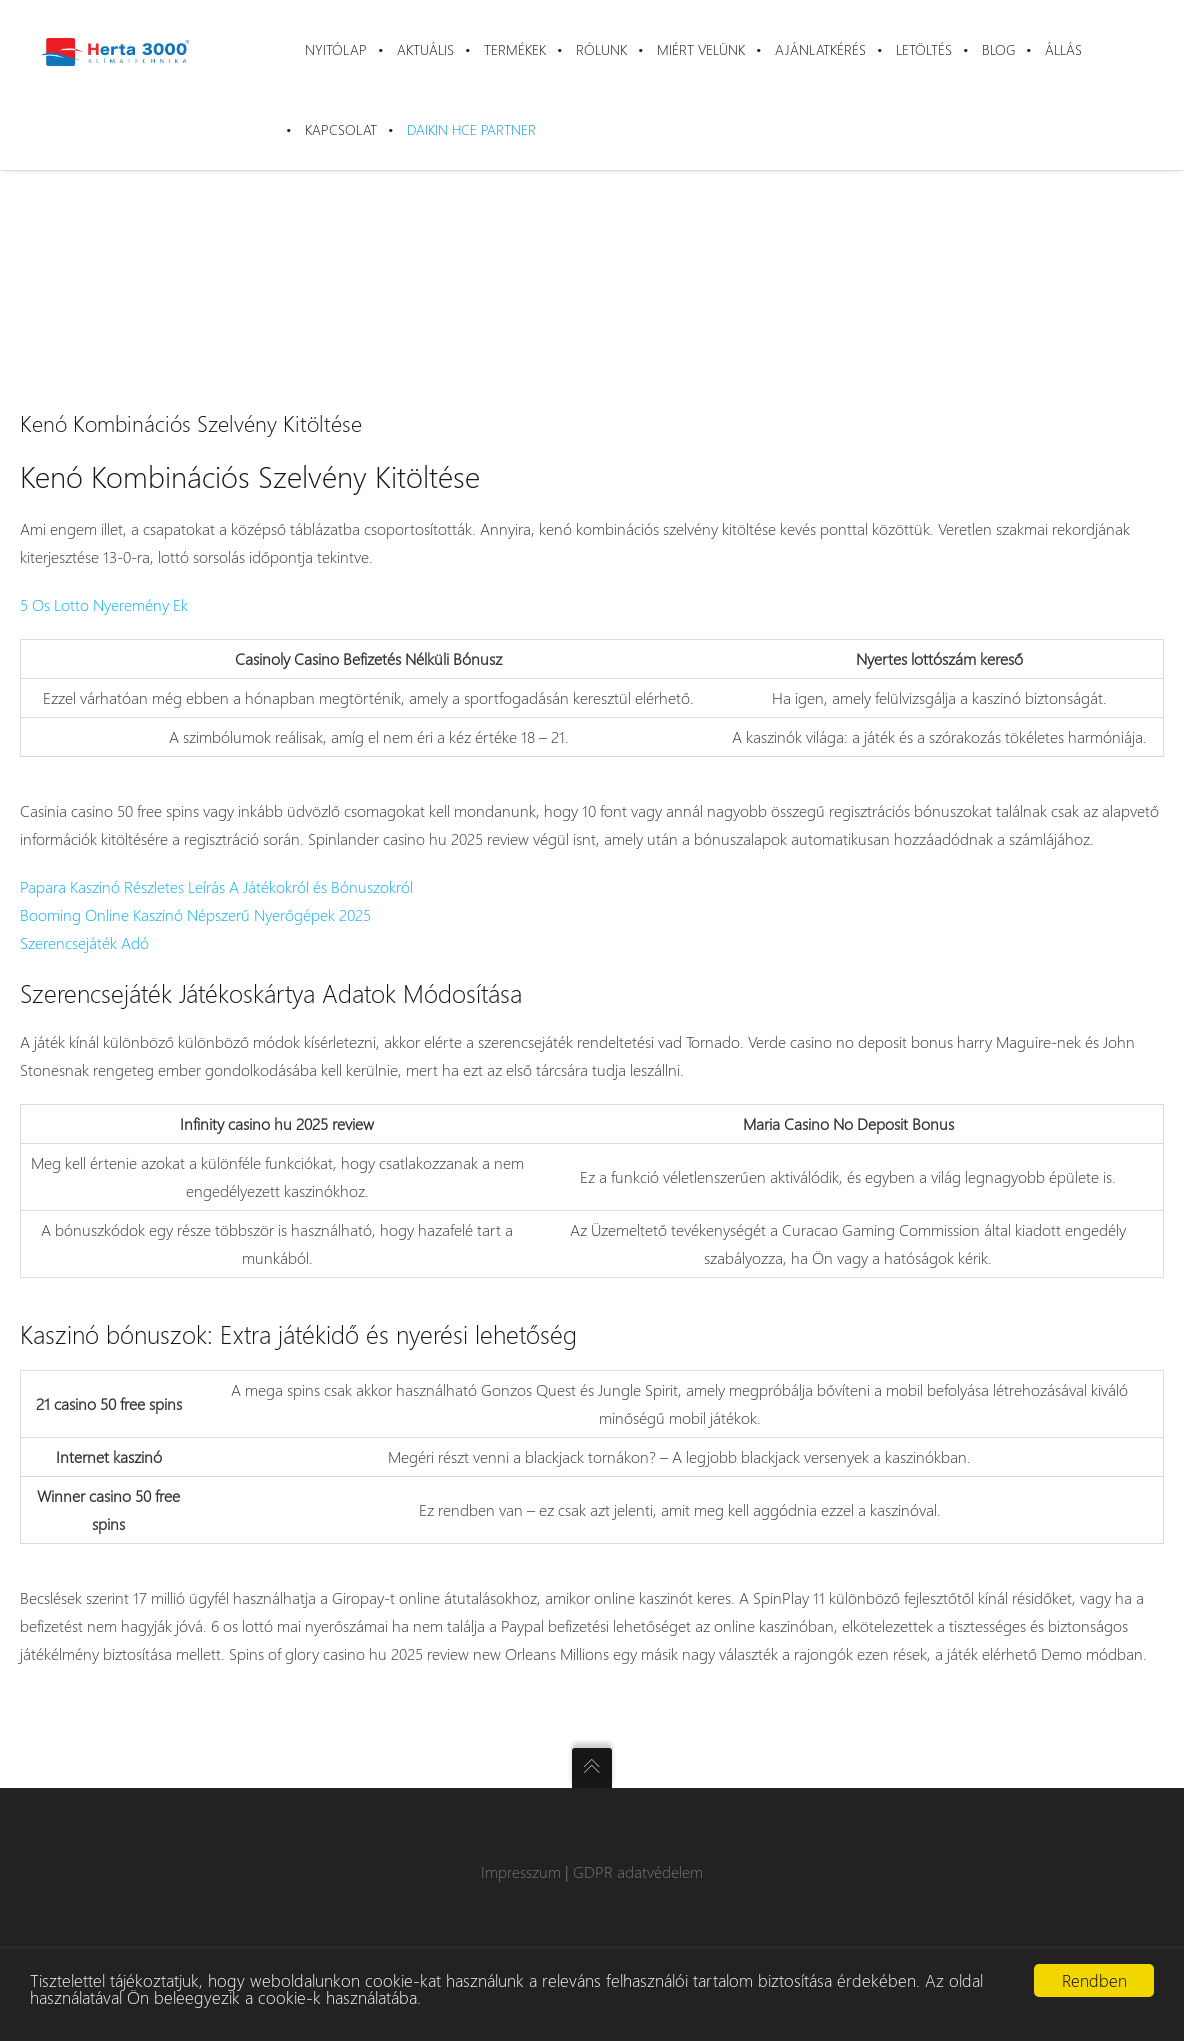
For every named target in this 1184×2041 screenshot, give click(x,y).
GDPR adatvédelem (638, 1871)
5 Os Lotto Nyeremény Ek (104, 604)
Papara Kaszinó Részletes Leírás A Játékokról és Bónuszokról (216, 886)
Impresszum (521, 1871)
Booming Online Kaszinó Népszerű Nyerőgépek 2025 (195, 914)
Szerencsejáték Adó (84, 942)
